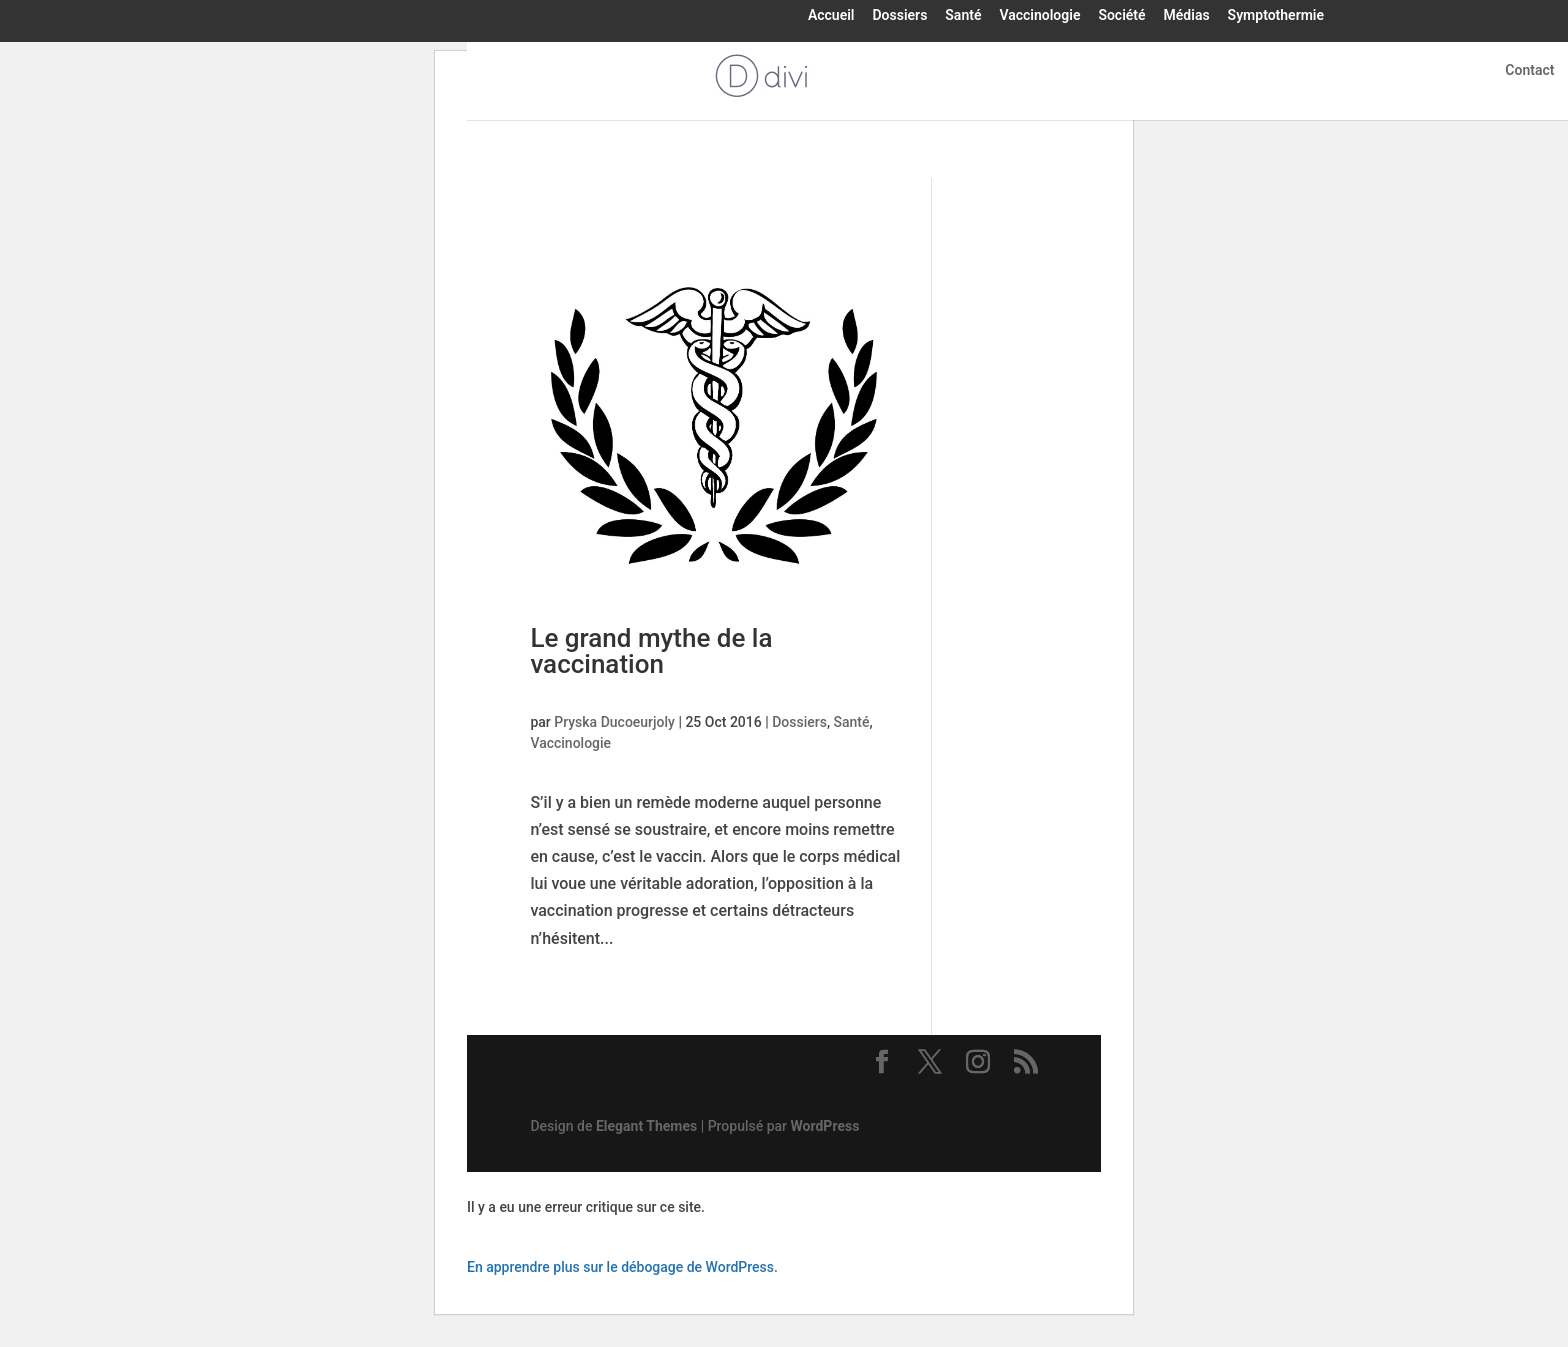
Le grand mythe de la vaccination (651, 651)
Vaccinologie (1039, 16)
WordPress (825, 1126)
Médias (1187, 16)
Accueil (831, 16)
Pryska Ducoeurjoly (614, 722)
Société (1121, 16)
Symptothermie (1276, 16)
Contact (1529, 70)
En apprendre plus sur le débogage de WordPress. (622, 1267)
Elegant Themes (646, 1126)
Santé (963, 16)
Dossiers (899, 16)
